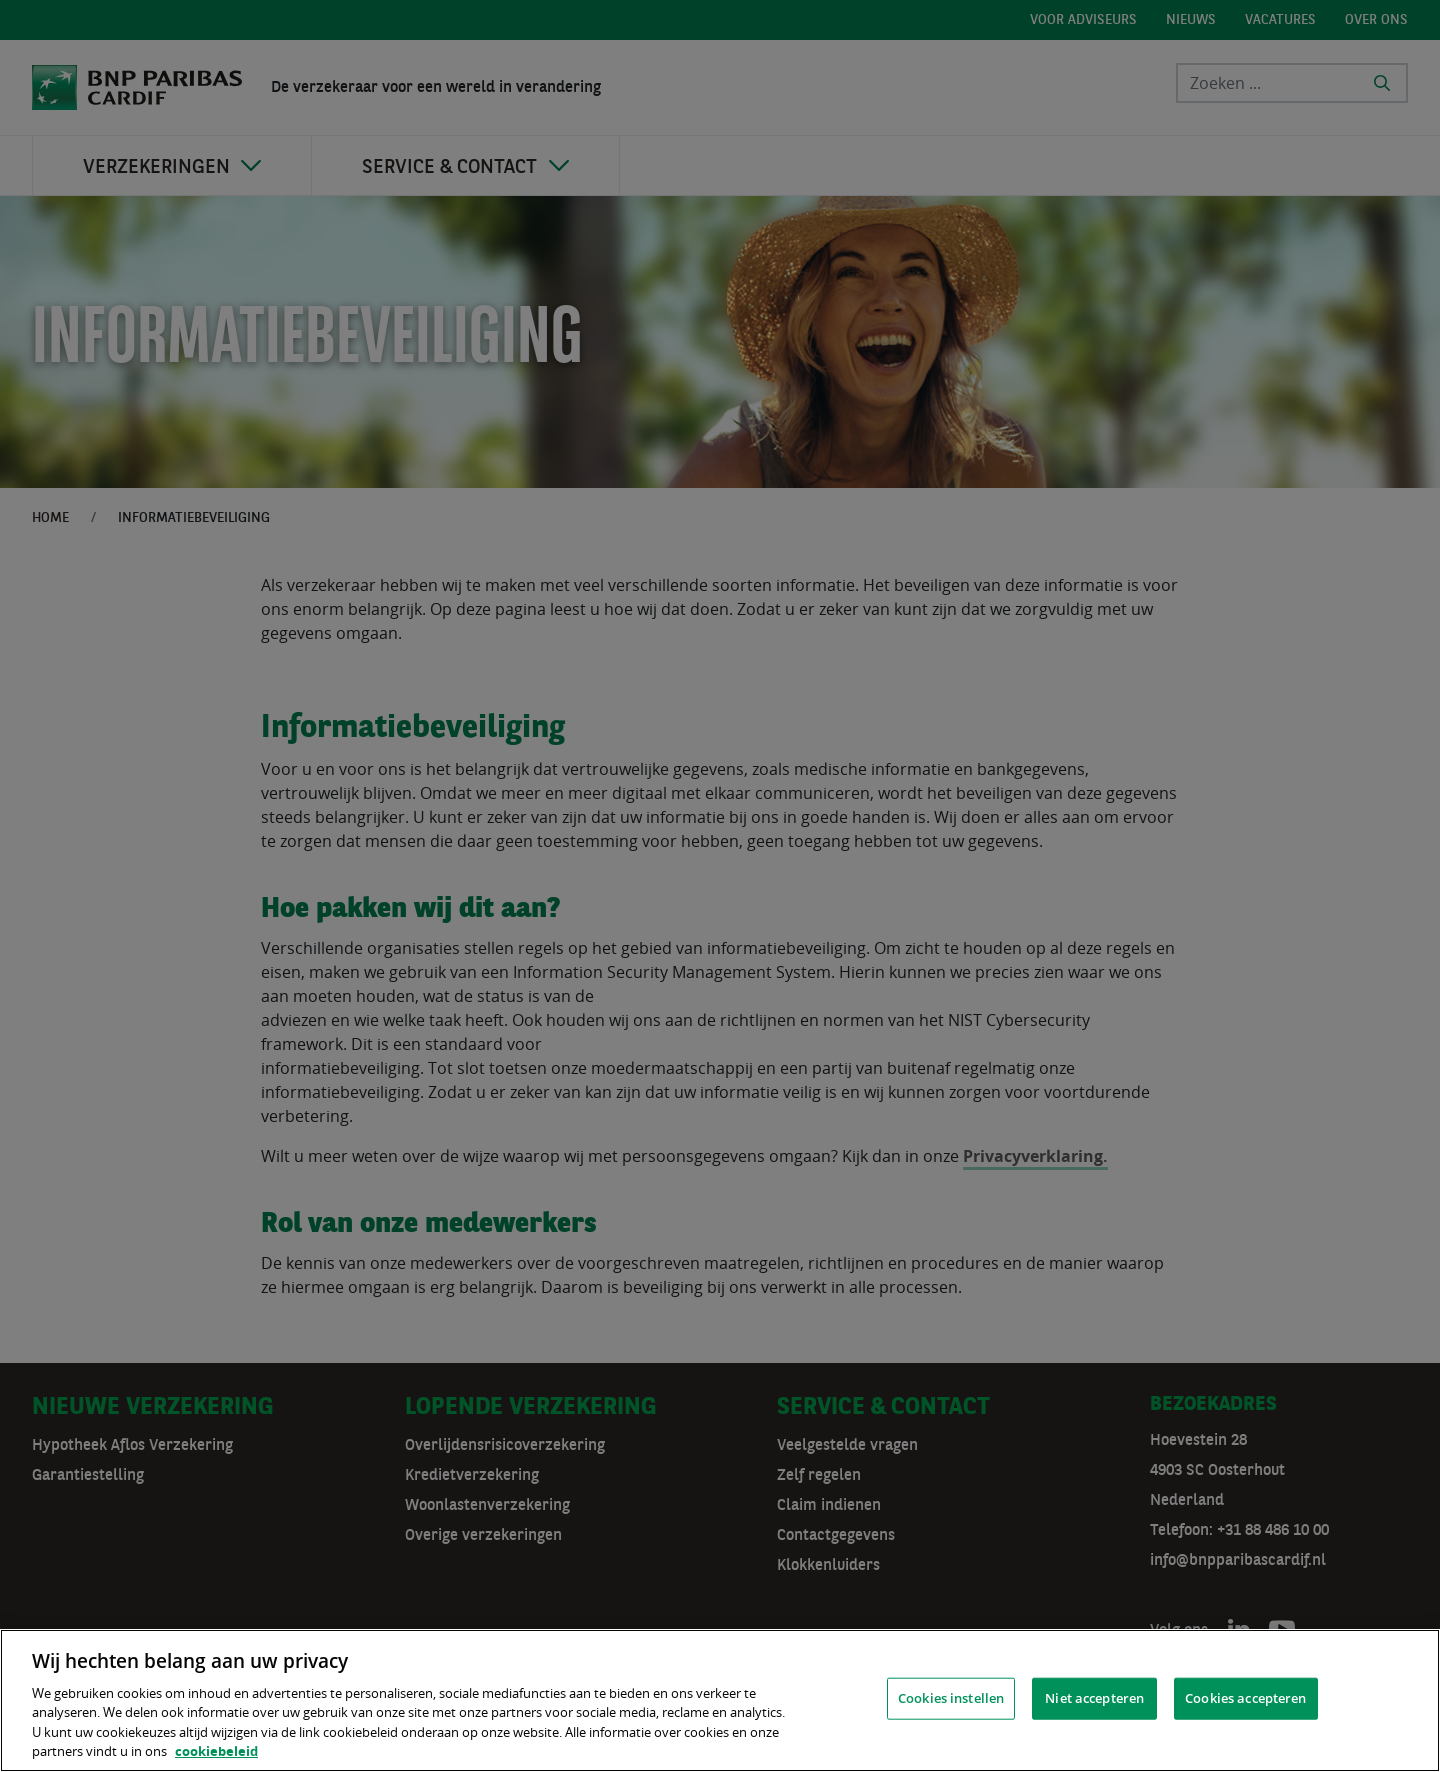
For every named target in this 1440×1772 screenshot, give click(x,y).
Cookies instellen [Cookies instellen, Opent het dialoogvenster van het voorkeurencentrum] (951, 1698)
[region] (720, 1700)
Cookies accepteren (1245, 1698)
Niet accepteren (1094, 1698)
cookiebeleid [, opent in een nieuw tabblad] (216, 1751)
